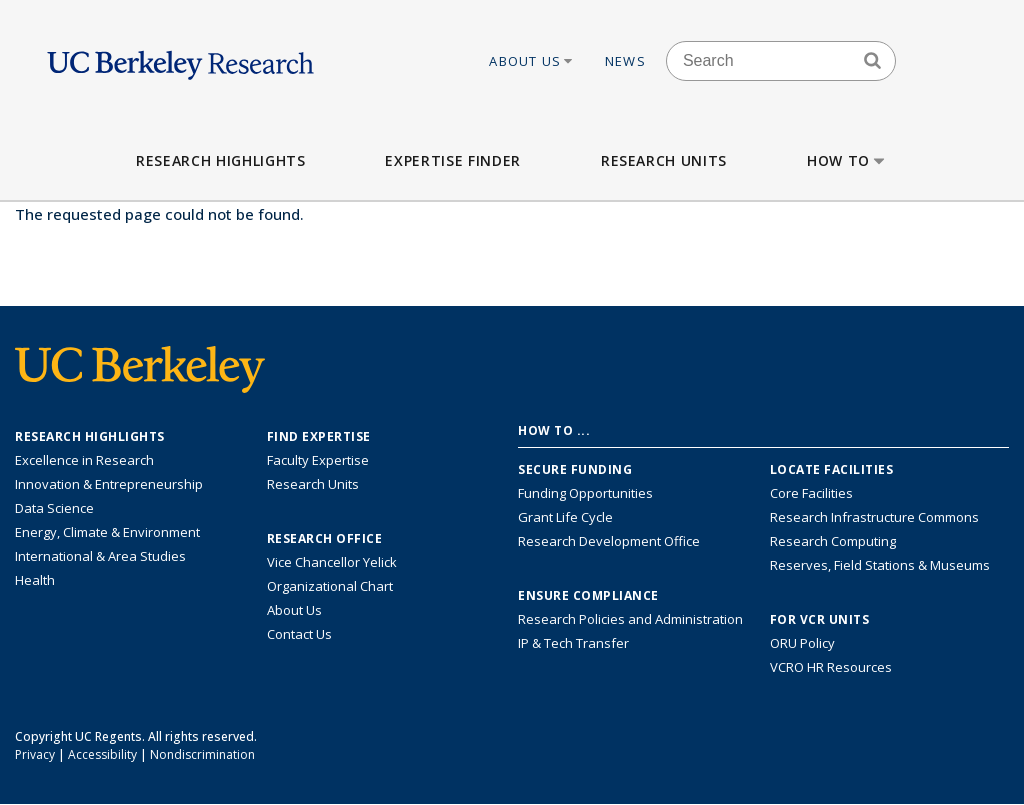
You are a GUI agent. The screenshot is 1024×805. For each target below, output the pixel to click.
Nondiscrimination (202, 754)
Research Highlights (220, 160)
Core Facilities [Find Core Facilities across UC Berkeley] (811, 493)
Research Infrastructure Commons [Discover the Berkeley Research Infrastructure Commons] (874, 517)
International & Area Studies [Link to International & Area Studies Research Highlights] (100, 556)
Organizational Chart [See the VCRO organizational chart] (330, 586)
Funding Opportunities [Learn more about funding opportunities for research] (585, 493)
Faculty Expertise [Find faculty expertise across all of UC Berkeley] (318, 460)
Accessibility (102, 754)
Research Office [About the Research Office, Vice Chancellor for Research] (325, 539)
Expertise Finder (452, 160)
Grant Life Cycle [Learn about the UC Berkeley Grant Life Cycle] (565, 517)
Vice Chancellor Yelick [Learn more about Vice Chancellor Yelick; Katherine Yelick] (332, 562)
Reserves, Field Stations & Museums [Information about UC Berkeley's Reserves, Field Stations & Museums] (880, 565)
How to (847, 160)
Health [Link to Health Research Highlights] (35, 580)
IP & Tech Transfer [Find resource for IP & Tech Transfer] (573, 643)
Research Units (664, 160)
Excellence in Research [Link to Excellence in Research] (84, 460)
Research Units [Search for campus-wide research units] (313, 484)
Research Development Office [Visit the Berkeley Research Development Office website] (609, 541)
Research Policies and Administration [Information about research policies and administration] (630, 619)
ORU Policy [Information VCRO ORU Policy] (802, 643)
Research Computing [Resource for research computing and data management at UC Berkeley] (833, 541)
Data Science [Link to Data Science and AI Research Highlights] (54, 508)
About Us (532, 61)
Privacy (35, 754)
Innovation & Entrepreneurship (109, 484)
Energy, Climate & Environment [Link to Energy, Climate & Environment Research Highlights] (107, 532)
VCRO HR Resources (831, 667)
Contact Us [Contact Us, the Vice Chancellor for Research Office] (299, 634)
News (625, 61)
